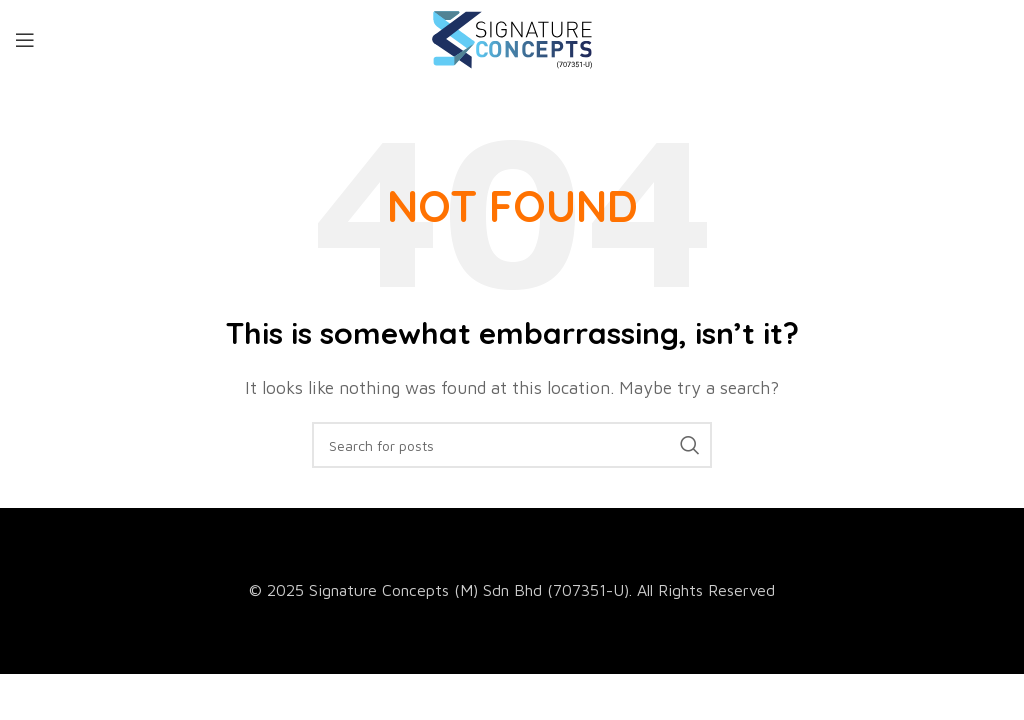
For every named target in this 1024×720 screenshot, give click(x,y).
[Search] (512, 445)
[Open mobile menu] (25, 40)
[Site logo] (512, 38)
